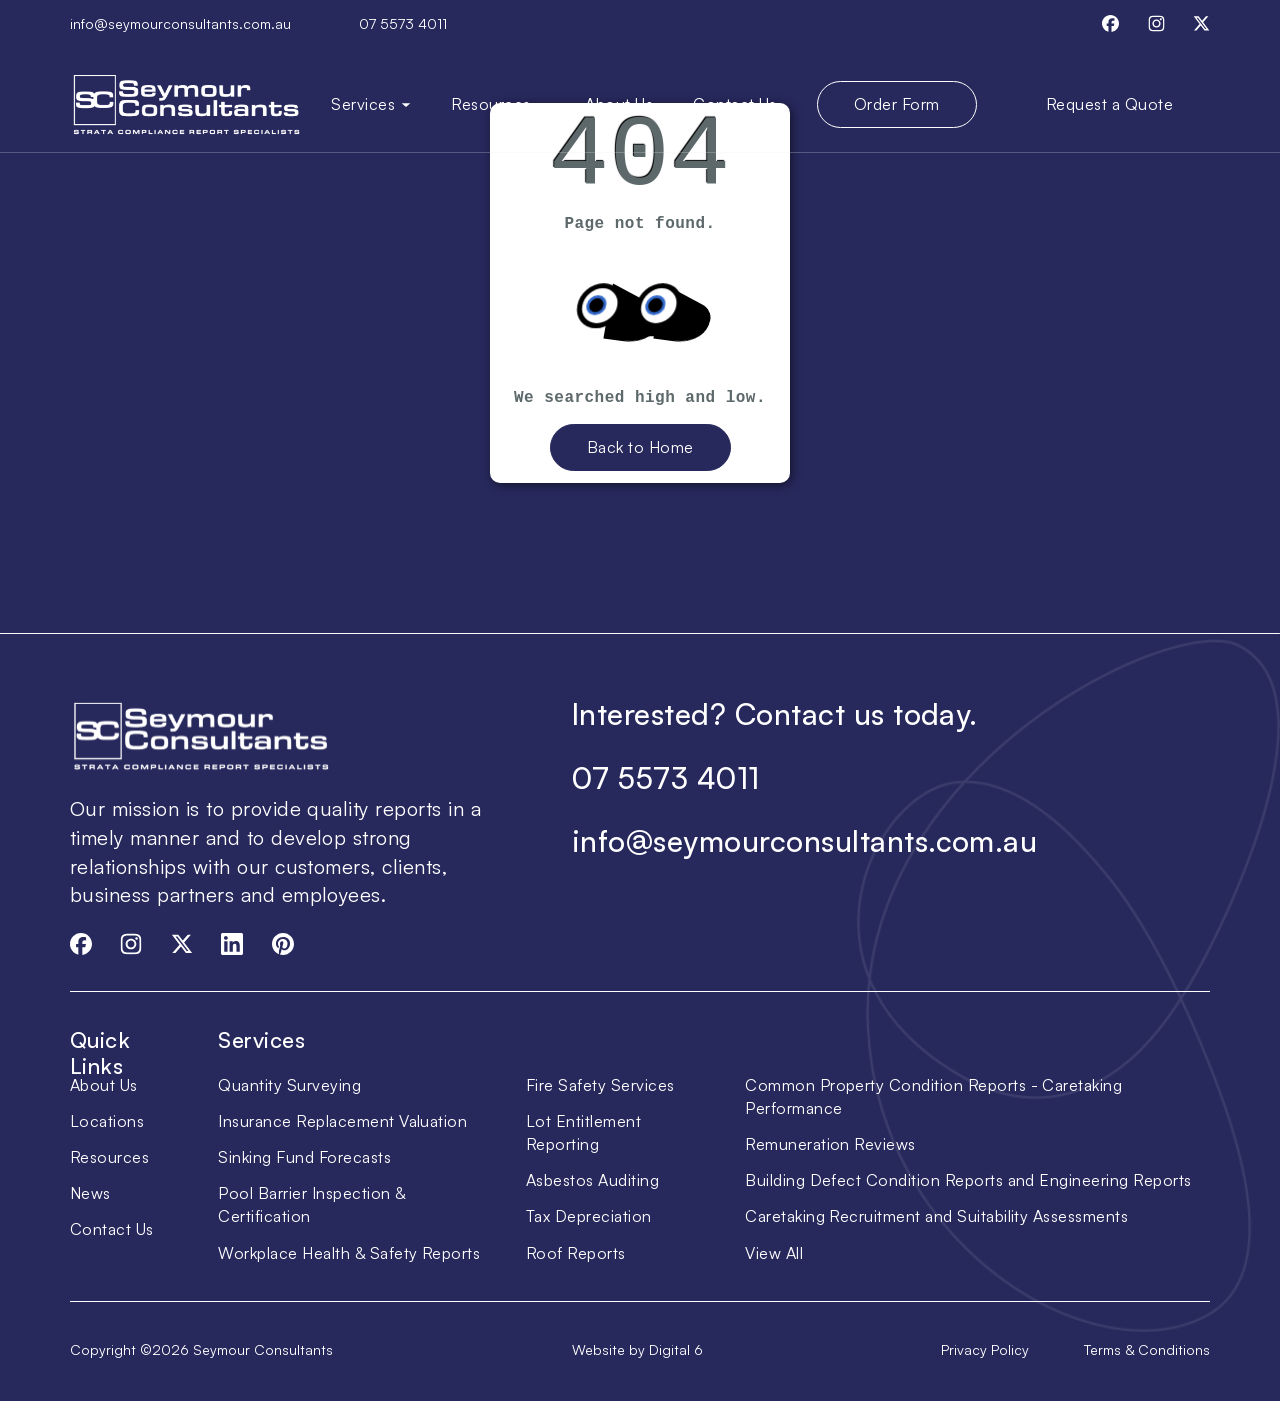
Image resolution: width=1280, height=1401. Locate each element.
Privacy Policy (985, 1349)
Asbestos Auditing (592, 1180)
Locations (107, 1121)
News (90, 1193)
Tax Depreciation (589, 1216)
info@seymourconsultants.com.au (180, 23)
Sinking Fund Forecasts (304, 1157)
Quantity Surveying (289, 1085)
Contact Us (735, 104)
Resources (109, 1157)
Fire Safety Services (600, 1085)
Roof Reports (576, 1253)
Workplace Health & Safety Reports (349, 1253)
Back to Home (640, 447)
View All (774, 1253)
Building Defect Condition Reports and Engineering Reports (968, 1180)
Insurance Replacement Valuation (342, 1121)
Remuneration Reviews (830, 1144)
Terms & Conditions (1147, 1349)
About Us (619, 104)
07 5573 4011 (403, 23)
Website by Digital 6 (637, 1349)
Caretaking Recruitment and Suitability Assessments (936, 1216)
